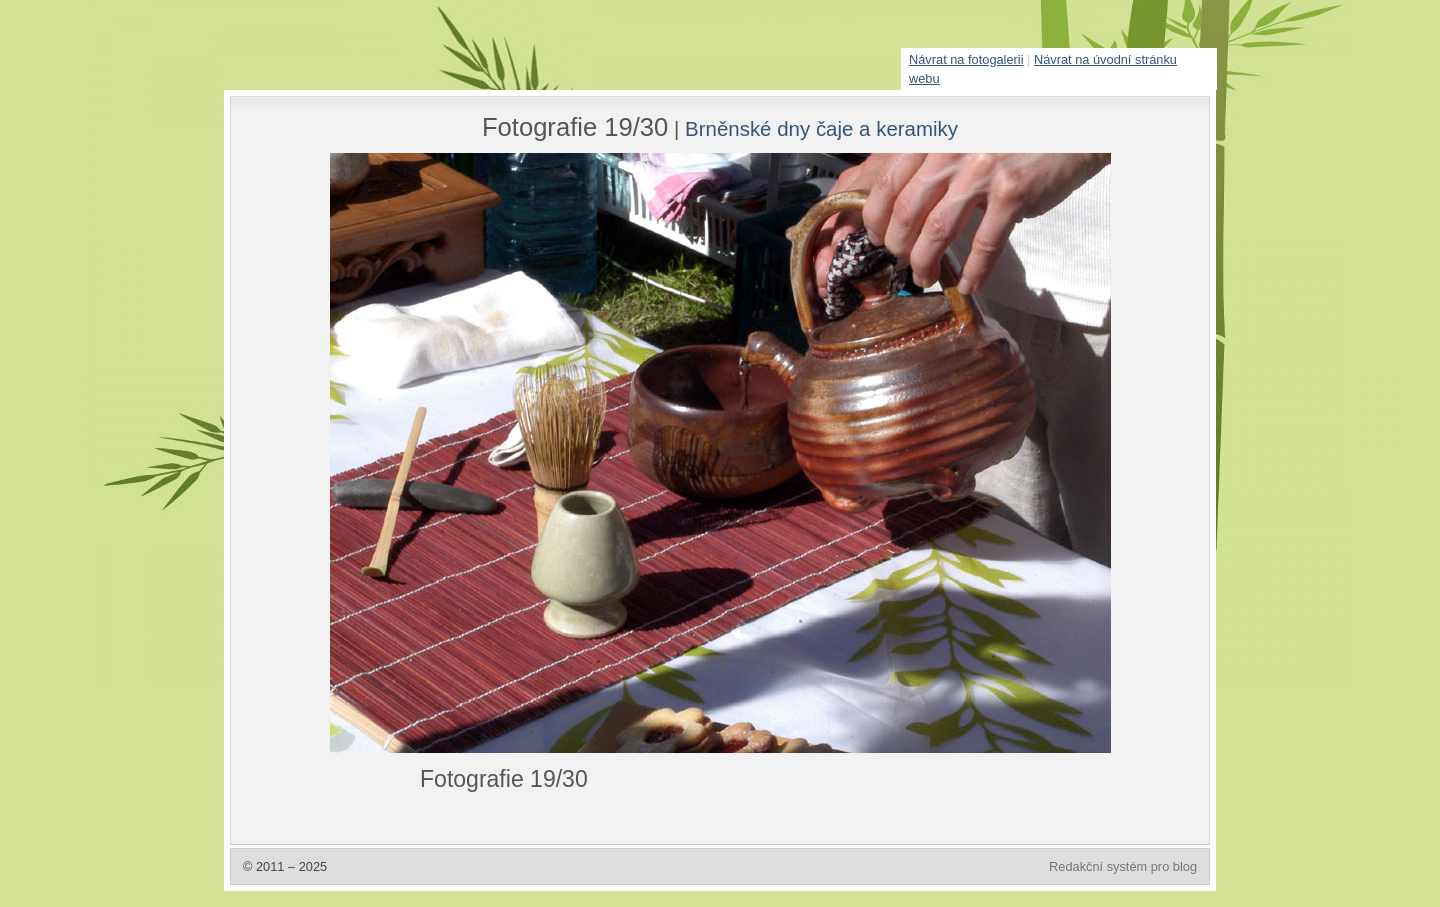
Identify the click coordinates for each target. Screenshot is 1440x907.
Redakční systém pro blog (1123, 866)
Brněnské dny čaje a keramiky (821, 128)
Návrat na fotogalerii (966, 59)
